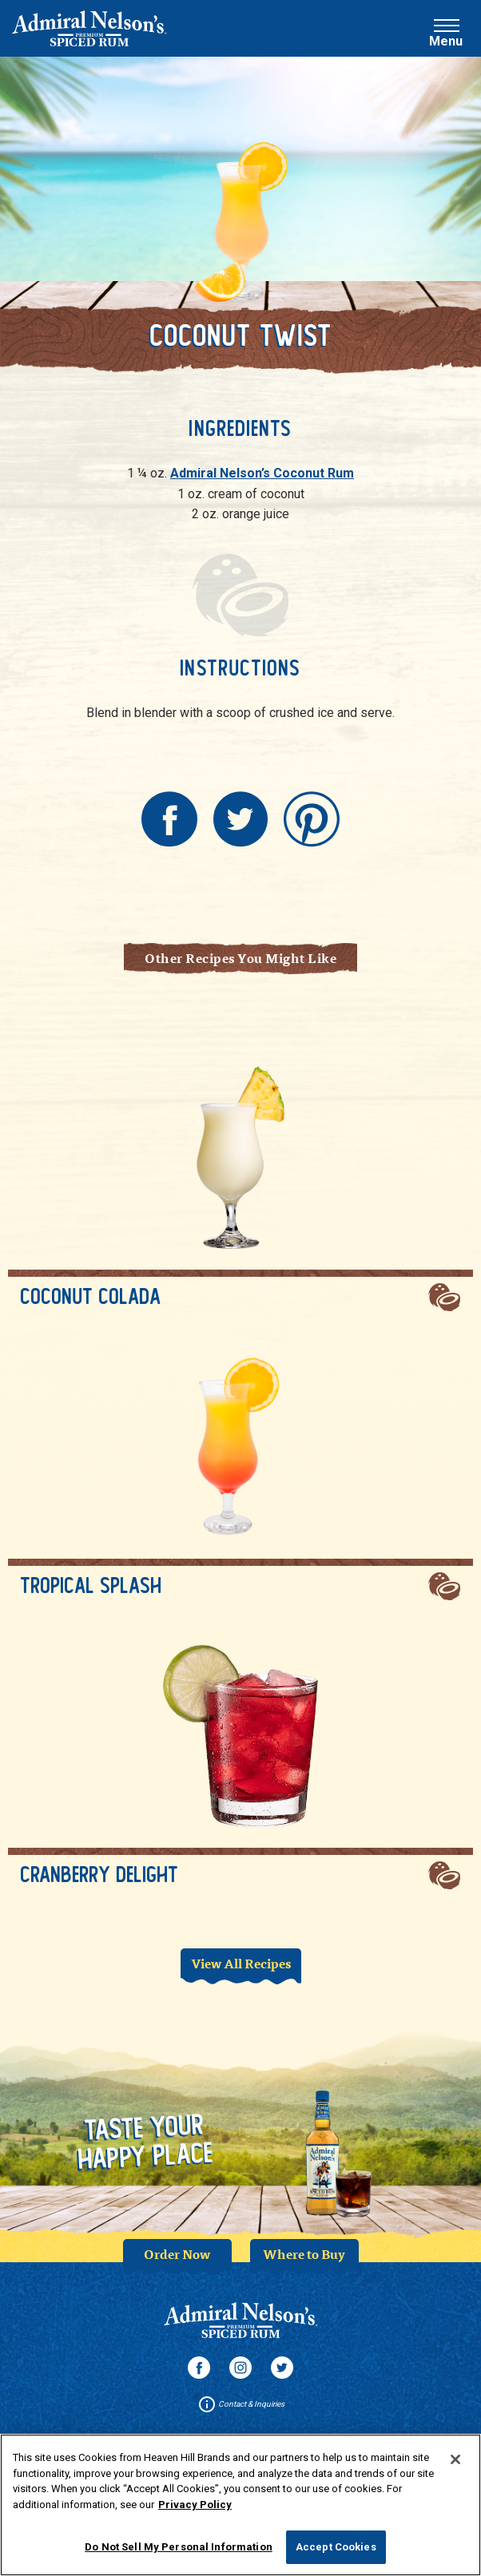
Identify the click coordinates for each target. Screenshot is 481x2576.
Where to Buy (304, 2254)
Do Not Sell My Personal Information (178, 2554)
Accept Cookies (336, 2554)
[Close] (455, 2466)
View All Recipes (241, 1963)
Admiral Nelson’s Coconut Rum (262, 473)
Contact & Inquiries (240, 2404)
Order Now (177, 2254)
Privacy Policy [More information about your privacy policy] (195, 2511)
